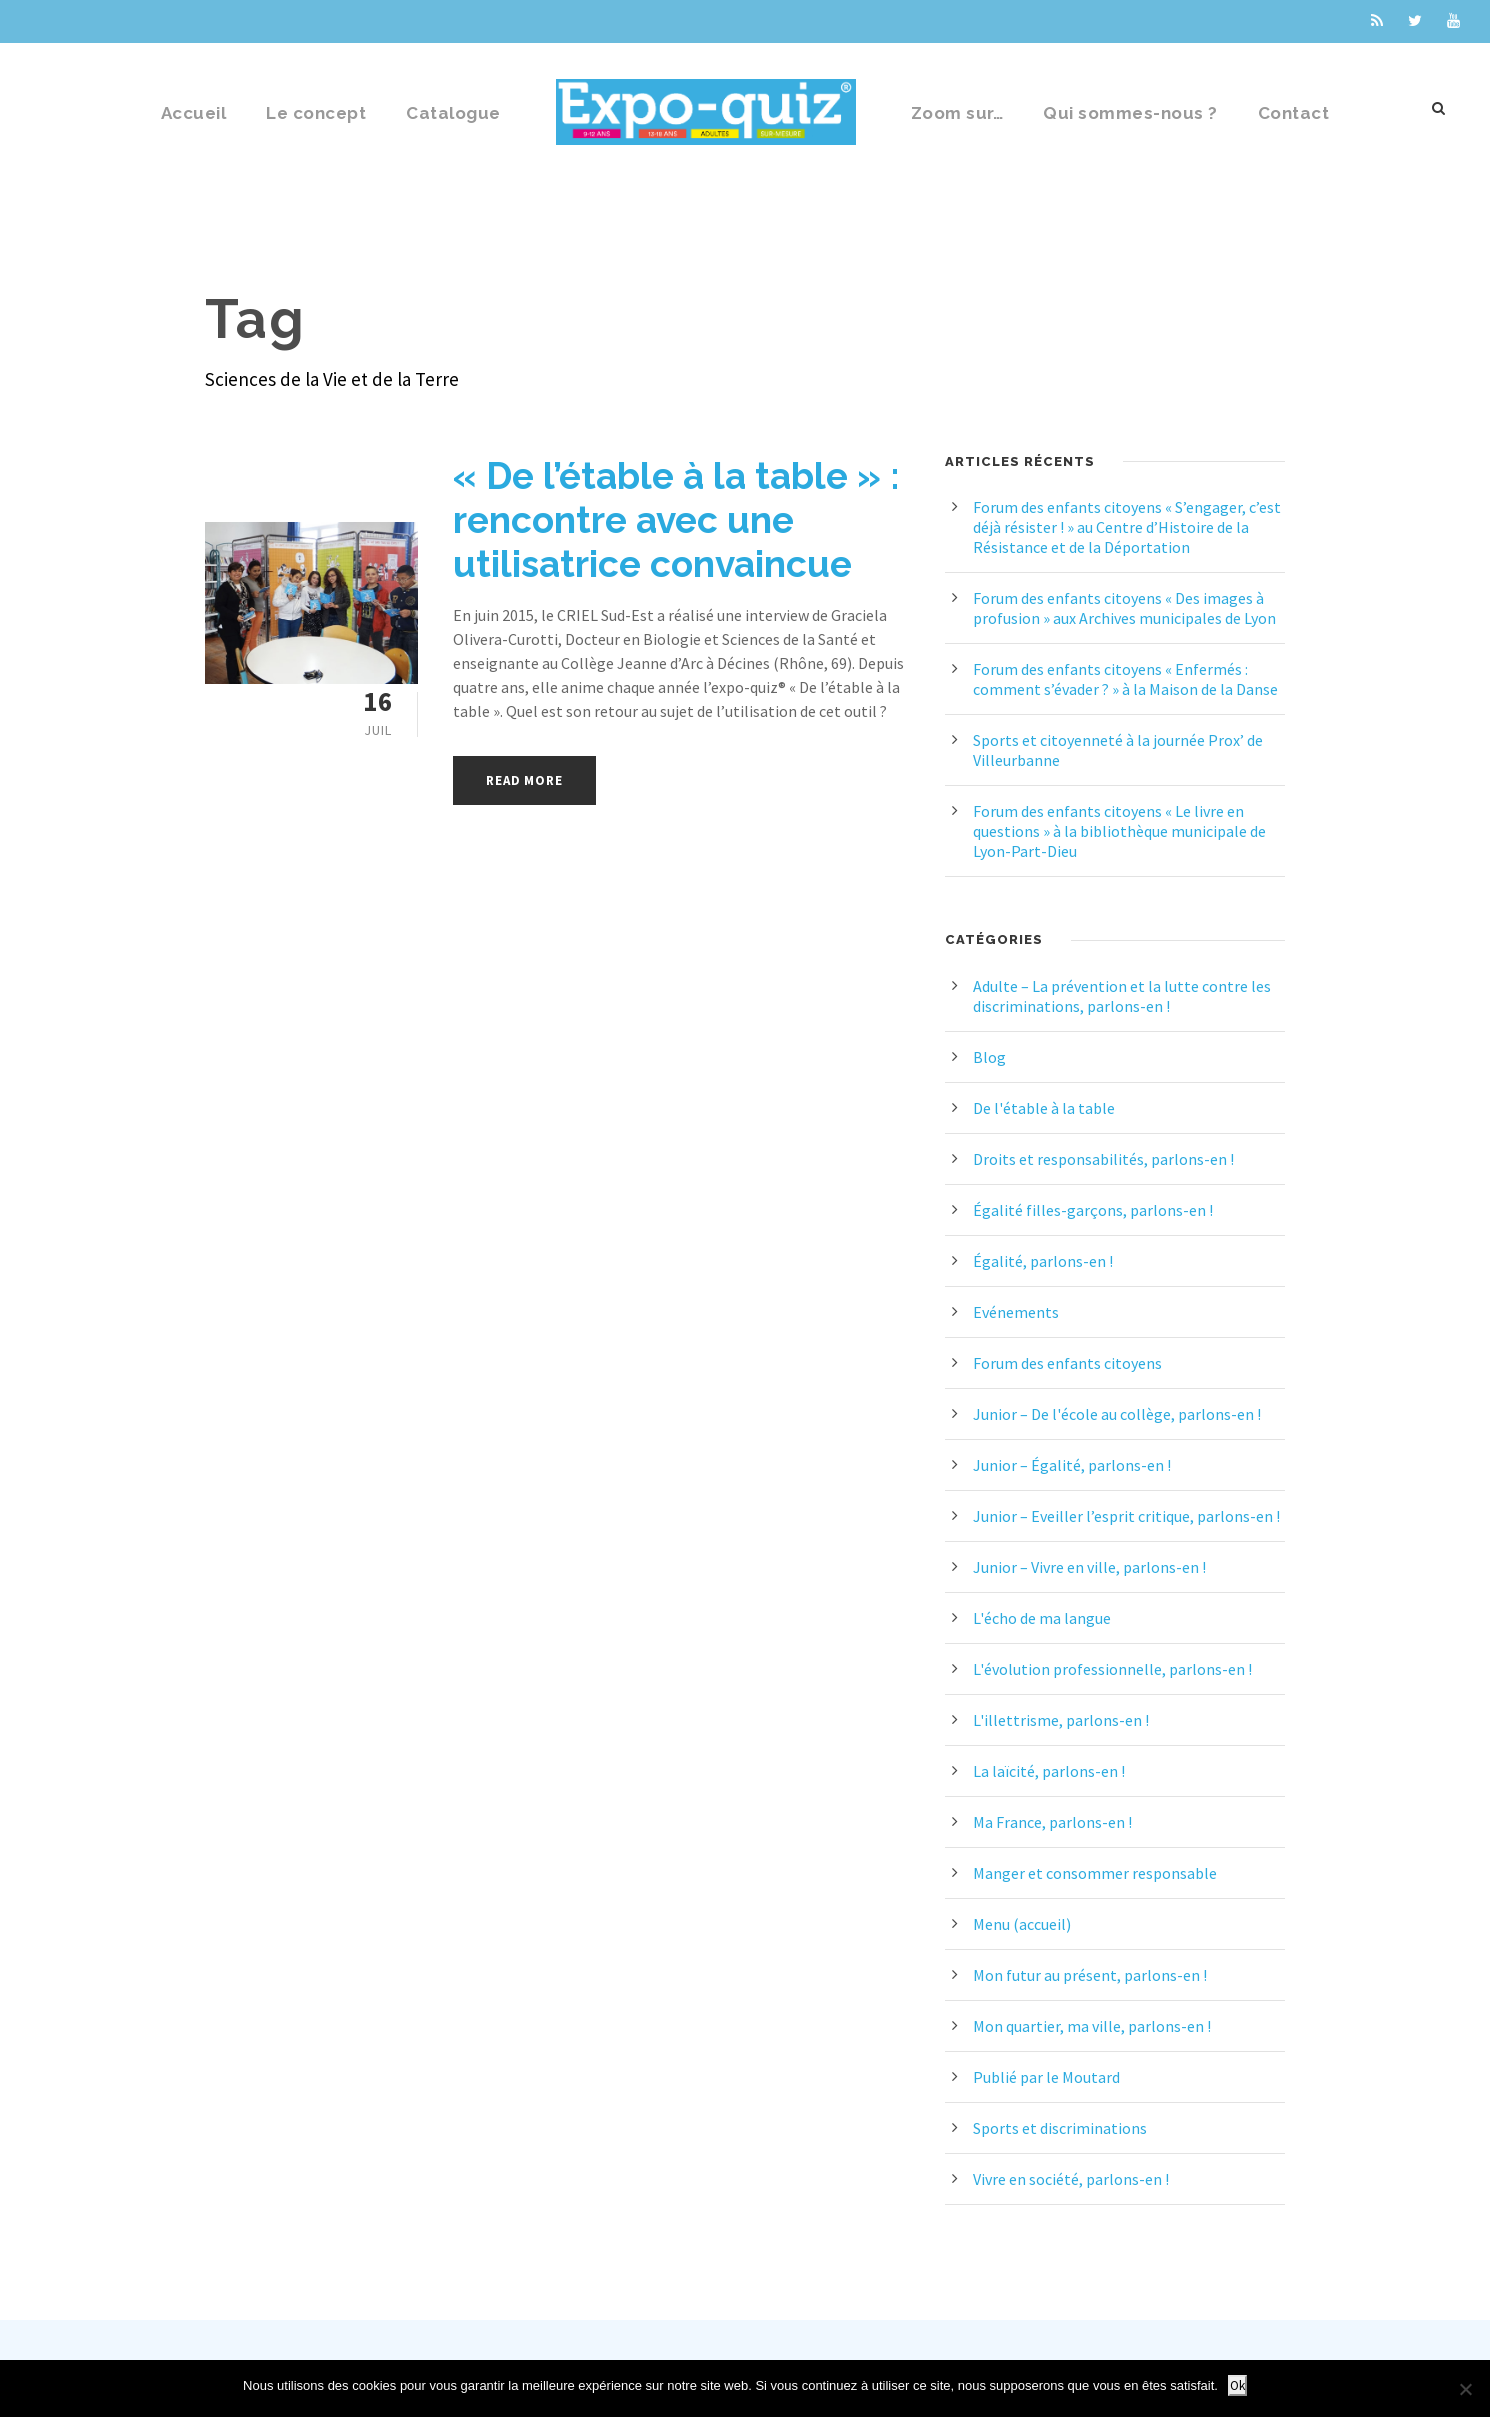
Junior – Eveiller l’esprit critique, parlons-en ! (1126, 1516)
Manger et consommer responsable (1095, 1873)
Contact (1294, 113)
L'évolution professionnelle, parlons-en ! (1112, 1669)
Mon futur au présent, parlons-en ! (1090, 1975)
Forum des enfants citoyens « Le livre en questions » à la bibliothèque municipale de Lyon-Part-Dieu (1119, 831)
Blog (989, 1057)
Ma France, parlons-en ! (1052, 1822)
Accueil (194, 113)
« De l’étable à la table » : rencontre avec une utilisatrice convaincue (676, 520)
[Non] (1465, 2389)
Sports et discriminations (1060, 2128)
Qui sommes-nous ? (1130, 113)
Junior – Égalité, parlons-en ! (1072, 1465)
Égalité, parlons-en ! (1043, 1261)
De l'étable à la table (1044, 1108)
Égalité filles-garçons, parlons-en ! (1093, 1210)
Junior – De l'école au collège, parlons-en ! (1117, 1414)
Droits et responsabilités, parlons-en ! (1103, 1159)
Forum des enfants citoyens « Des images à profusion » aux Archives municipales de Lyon (1124, 608)
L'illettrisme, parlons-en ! (1061, 1720)
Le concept (316, 113)
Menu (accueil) (1022, 1924)
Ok (1237, 2385)
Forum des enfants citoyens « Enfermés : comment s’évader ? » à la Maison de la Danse (1125, 679)
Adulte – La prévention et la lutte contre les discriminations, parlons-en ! (1122, 996)
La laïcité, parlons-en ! (1049, 1771)
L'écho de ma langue (1042, 1618)
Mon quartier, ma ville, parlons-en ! (1092, 2026)
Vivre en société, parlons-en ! (1071, 2179)
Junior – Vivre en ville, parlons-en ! (1089, 1567)
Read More (524, 780)
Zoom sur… (957, 113)
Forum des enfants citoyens (1067, 1363)
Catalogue (453, 113)
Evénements (1016, 1312)
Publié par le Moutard (1046, 2077)
